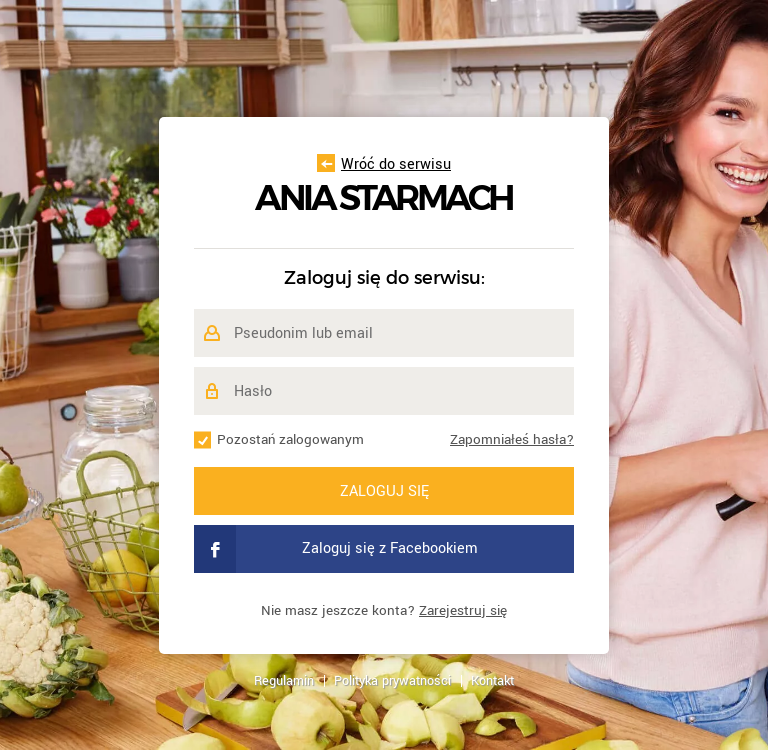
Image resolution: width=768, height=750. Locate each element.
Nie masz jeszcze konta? (384, 610)
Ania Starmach (384, 198)
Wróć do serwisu (384, 164)
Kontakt (492, 681)
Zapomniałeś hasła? (512, 439)
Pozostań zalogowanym (290, 439)
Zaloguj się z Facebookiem (336, 549)
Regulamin (284, 681)
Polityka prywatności (392, 681)
